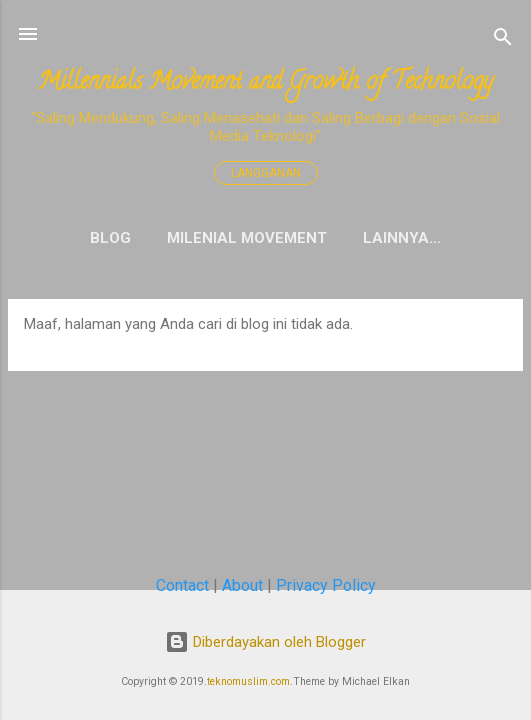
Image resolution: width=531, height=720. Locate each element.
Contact (182, 585)
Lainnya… (402, 238)
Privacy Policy (326, 585)
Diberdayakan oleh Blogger (265, 642)
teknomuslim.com (248, 681)
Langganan (266, 173)
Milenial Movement (247, 238)
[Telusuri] (503, 40)
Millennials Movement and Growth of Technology (265, 83)
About (242, 585)
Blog (110, 238)
